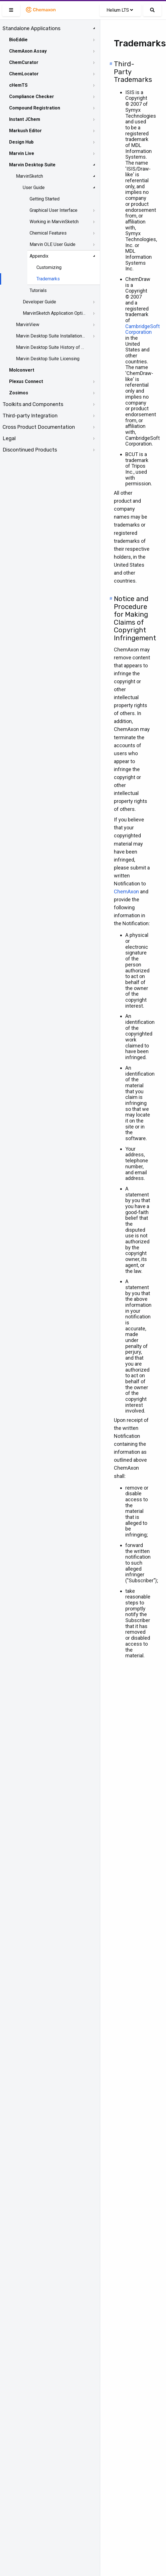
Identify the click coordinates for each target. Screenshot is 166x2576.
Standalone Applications (31, 28)
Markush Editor (25, 130)
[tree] (50, 239)
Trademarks (48, 278)
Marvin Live (21, 153)
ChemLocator (24, 73)
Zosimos (18, 392)
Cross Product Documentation (39, 427)
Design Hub (21, 142)
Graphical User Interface (53, 210)
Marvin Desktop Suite (32, 164)
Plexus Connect (26, 381)
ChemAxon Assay (28, 51)
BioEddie (18, 39)
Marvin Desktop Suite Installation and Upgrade (50, 336)
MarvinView (27, 324)
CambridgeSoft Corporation (142, 329)
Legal (9, 438)
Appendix (39, 256)
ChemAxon (126, 891)
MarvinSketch (29, 176)
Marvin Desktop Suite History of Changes (50, 347)
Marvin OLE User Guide (52, 244)
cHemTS (18, 85)
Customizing (49, 267)
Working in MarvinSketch (54, 221)
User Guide (34, 187)
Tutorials (38, 290)
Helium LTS (119, 10)
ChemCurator (23, 62)
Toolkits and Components (33, 404)
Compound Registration (34, 108)
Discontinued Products (30, 450)
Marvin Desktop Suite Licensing (47, 358)
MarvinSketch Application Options (54, 313)
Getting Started (45, 199)
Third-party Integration (30, 416)
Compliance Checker (31, 96)
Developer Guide (39, 302)
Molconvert (21, 370)
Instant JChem (24, 119)
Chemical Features (48, 233)
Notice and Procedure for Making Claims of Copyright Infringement (135, 618)
